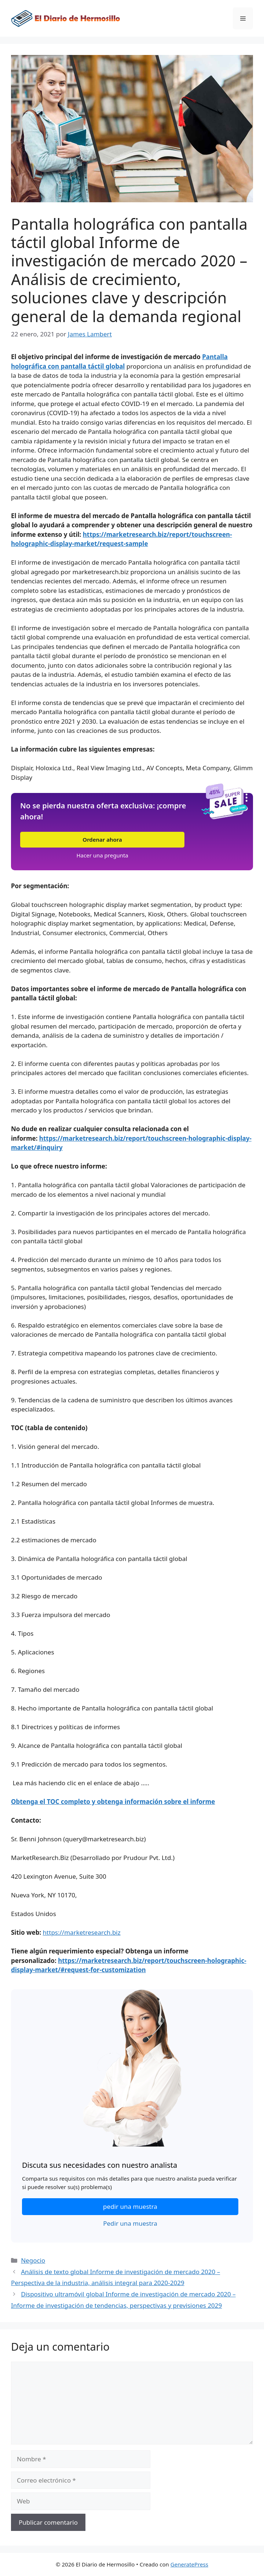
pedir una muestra (130, 2206)
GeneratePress (189, 2564)
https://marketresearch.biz (82, 1932)
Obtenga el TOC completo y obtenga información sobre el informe (113, 1801)
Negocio (33, 2260)
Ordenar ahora (102, 839)
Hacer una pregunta (102, 855)
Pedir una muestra (130, 2223)
